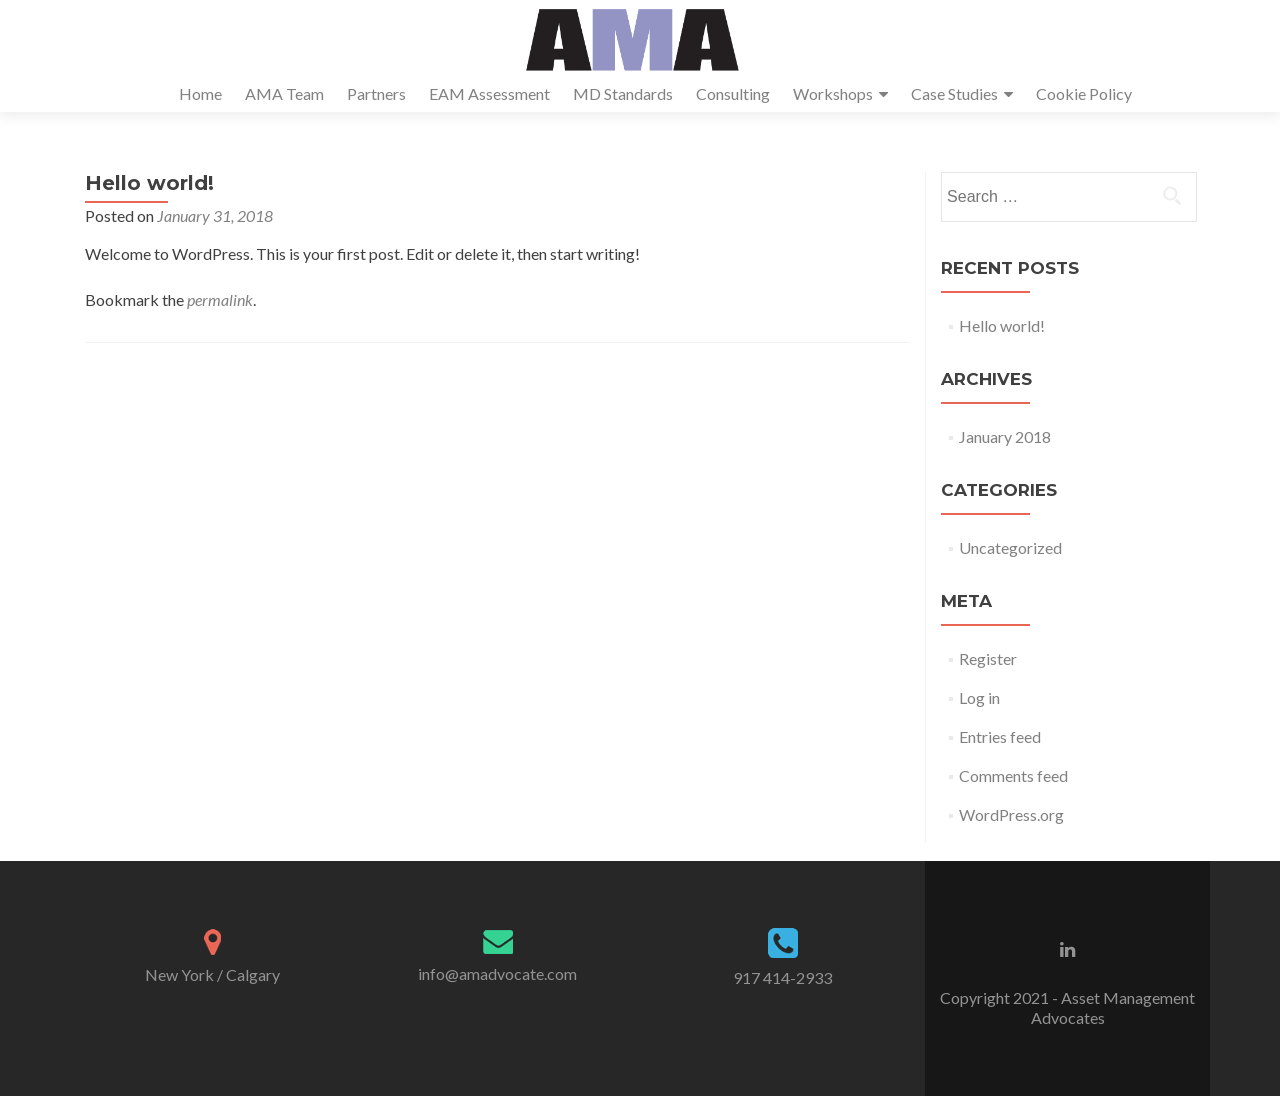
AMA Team (284, 93)
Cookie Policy (1084, 93)
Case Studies (954, 93)
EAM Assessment (489, 93)
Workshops (833, 93)
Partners (376, 93)
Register (988, 658)
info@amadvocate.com (497, 973)
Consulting (733, 93)
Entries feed (1000, 736)
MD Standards (623, 93)
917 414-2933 (782, 977)
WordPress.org (1011, 814)
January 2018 (1005, 436)
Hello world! (1002, 325)
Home (200, 93)
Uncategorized (1010, 547)
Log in (979, 697)
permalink (220, 299)
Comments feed (1013, 775)
